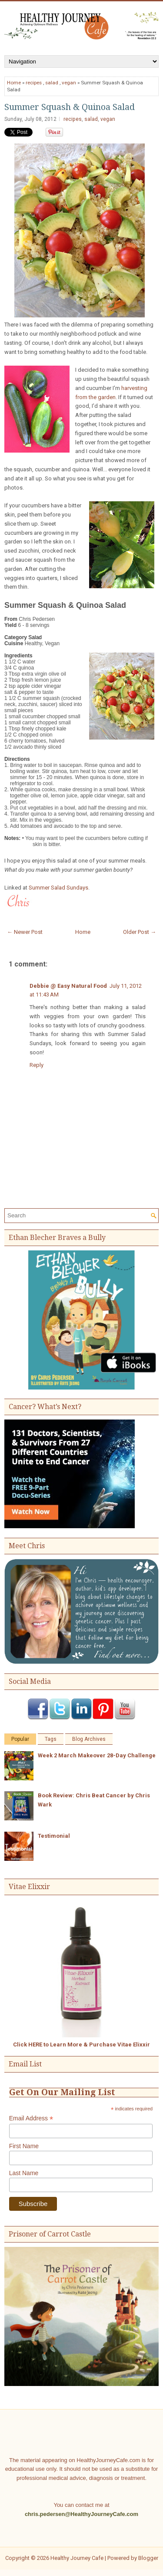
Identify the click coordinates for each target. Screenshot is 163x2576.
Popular (20, 1739)
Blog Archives (89, 1739)
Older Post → (139, 932)
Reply (36, 1065)
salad (51, 83)
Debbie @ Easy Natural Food (68, 986)
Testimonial (54, 1836)
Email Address (31, 2118)
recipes (34, 83)
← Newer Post (25, 932)
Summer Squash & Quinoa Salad (69, 107)
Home (14, 83)
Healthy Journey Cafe (76, 2558)
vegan (69, 83)
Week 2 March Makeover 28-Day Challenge (97, 1755)
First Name (24, 2146)
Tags (51, 1739)
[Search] (77, 1215)
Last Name (24, 2172)
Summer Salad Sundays (58, 887)
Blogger (148, 2558)
